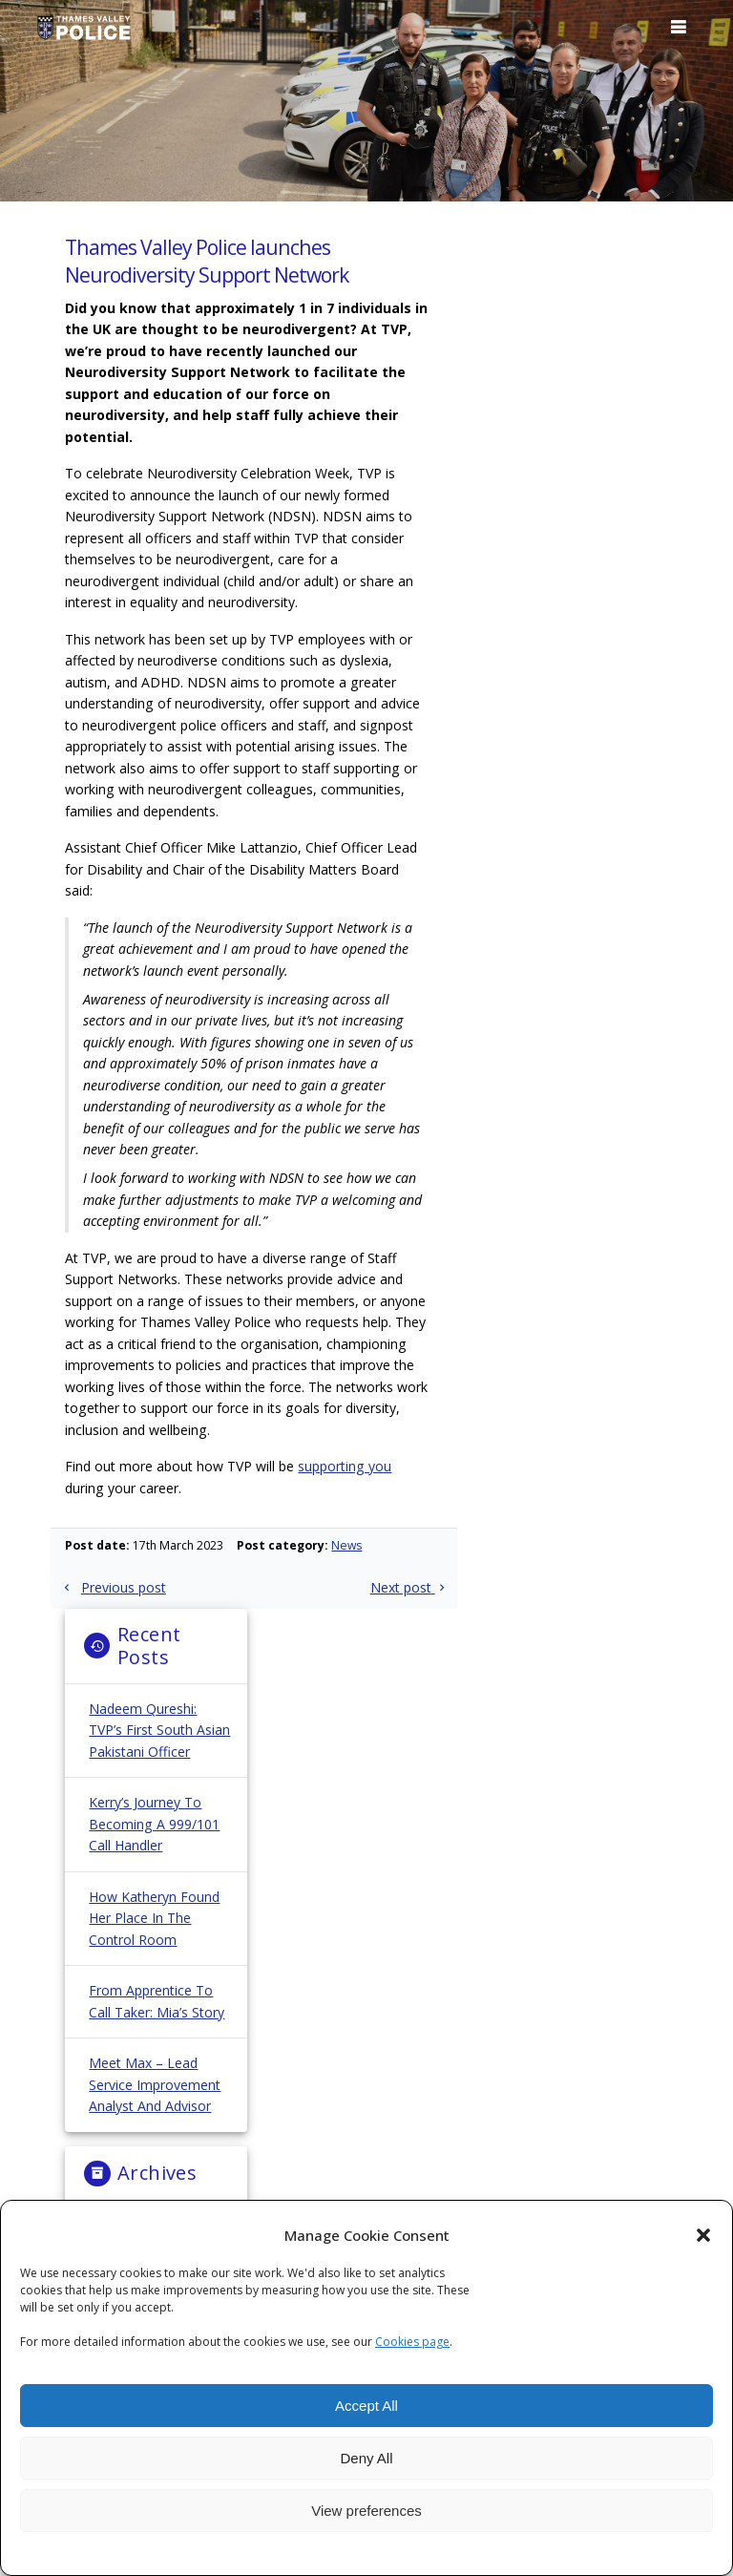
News (346, 1545)
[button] (703, 2235)
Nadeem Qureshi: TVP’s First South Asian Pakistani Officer (159, 1730)
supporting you (344, 1466)
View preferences (366, 2510)
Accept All (366, 2405)
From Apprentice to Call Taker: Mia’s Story (156, 2001)
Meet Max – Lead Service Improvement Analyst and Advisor (154, 2084)
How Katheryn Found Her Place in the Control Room (154, 1918)
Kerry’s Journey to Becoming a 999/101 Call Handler (154, 1823)
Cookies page (412, 2341)
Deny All (366, 2458)
